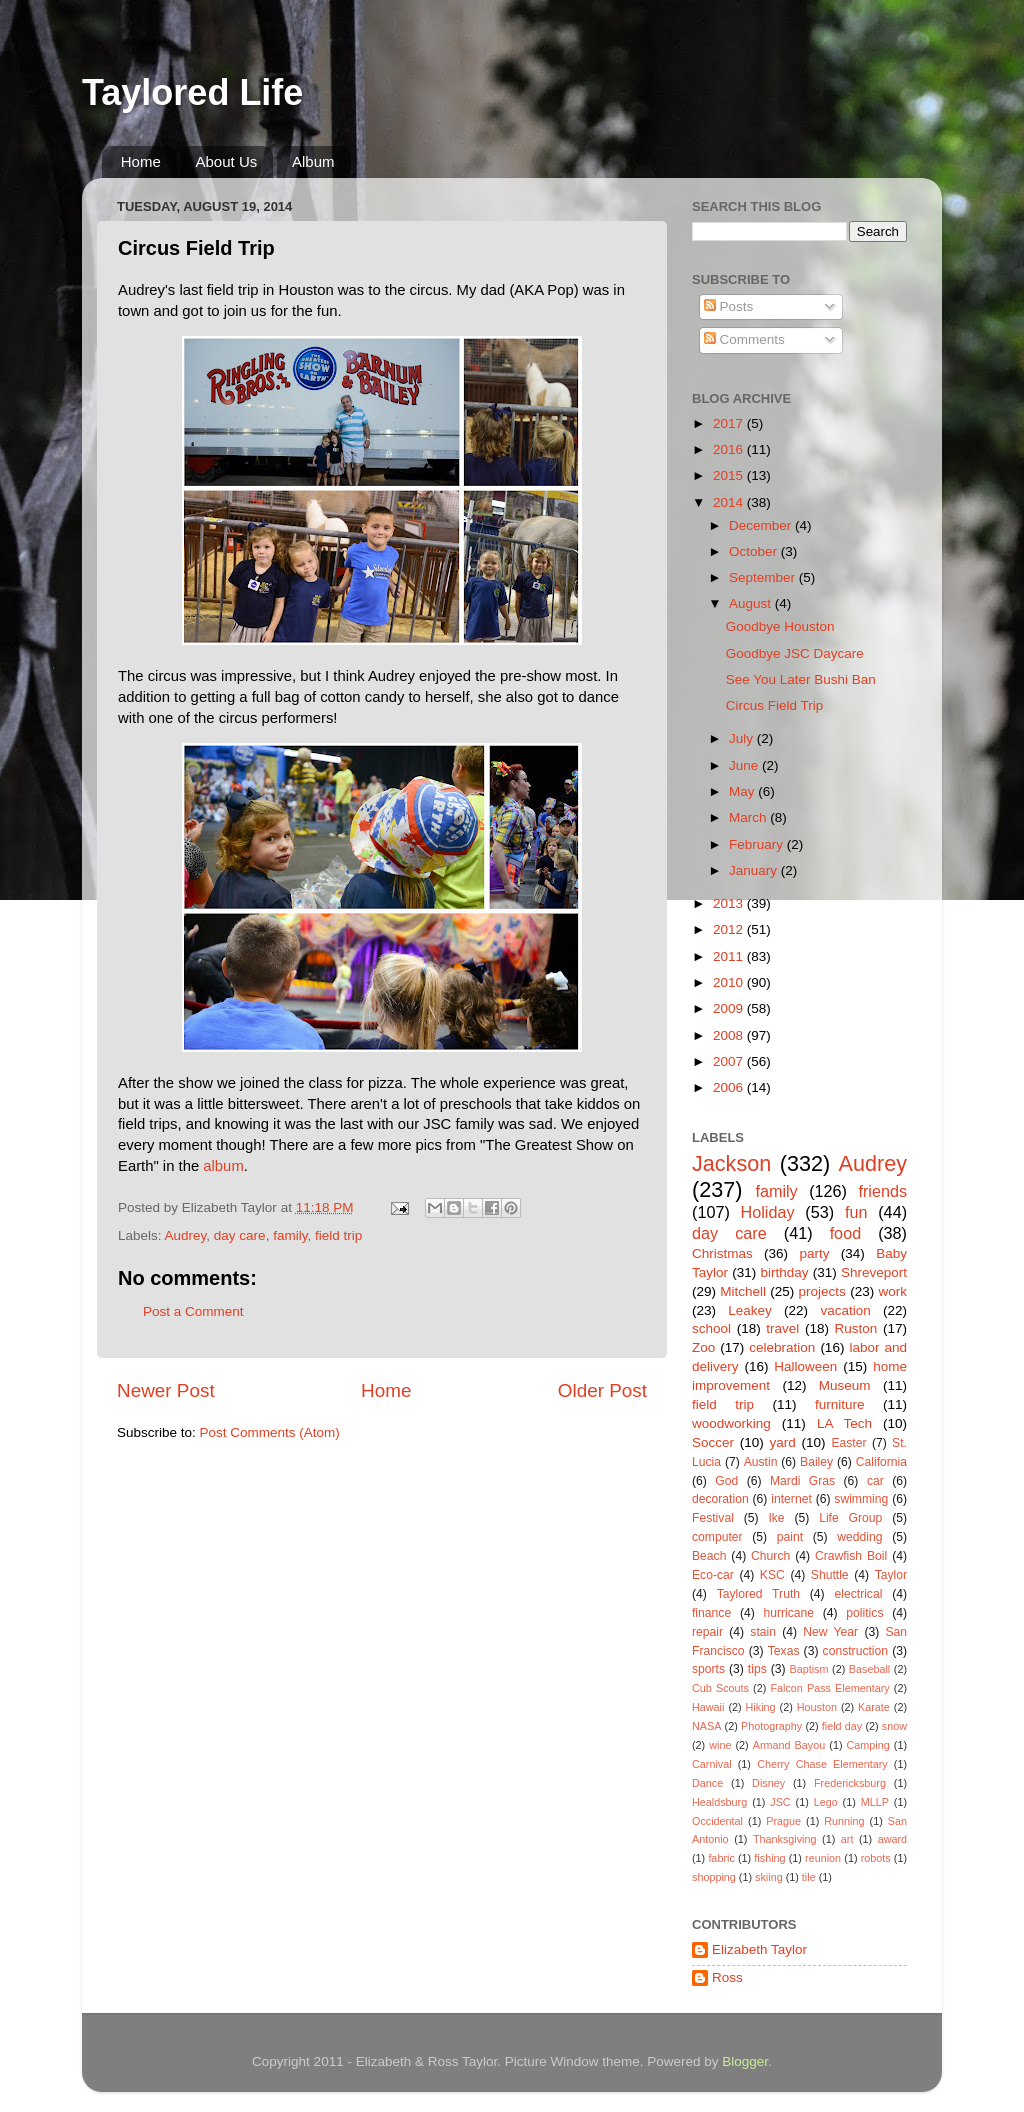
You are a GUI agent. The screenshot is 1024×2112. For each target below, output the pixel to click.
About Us (227, 161)
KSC (772, 1575)
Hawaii (708, 1707)
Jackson (731, 1163)
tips (757, 1669)
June (745, 765)
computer (717, 1537)
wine (720, 1745)
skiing (769, 1877)
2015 (730, 475)
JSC (780, 1802)
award (892, 1839)
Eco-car (713, 1575)
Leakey (750, 1310)
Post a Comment (193, 1311)
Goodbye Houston (780, 626)
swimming (861, 1499)
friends (882, 1191)
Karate (874, 1707)
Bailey (816, 1462)
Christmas (722, 1253)
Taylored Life (192, 92)
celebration (782, 1347)
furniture (840, 1404)
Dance (707, 1783)
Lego (826, 1802)
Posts (729, 306)
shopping (714, 1877)
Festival (713, 1518)
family (290, 1235)
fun (856, 1212)
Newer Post (166, 1390)
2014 (730, 502)
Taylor (891, 1575)
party (814, 1253)
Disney (768, 1783)
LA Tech (844, 1423)
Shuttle (830, 1575)
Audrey (186, 1235)
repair (707, 1632)
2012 (730, 929)
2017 (730, 423)
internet (791, 1499)
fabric (721, 1858)
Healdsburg (719, 1802)
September (764, 577)
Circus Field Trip (775, 705)
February (758, 844)
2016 (730, 449)
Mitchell (743, 1291)
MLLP (875, 1802)
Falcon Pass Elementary (829, 1688)
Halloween (805, 1366)
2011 (730, 956)
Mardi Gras (802, 1481)
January (755, 870)
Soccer (713, 1442)
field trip (338, 1235)
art (847, 1839)
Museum (845, 1385)
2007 (730, 1061)
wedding (859, 1537)
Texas (784, 1651)
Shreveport (874, 1272)
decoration (720, 1499)
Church (770, 1556)
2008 (730, 1035)
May (743, 791)
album (223, 1166)
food (846, 1233)
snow (894, 1726)
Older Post (602, 1390)
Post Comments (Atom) (270, 1432)
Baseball (869, 1669)
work (892, 1291)
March (749, 817)
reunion (823, 1858)
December (762, 525)
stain (763, 1632)
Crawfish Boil (851, 1556)
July (743, 738)
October (755, 551)
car (875, 1481)
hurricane (788, 1613)
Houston (817, 1707)
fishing (769, 1858)
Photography (771, 1726)
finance (711, 1613)
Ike (776, 1518)
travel (782, 1328)
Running (844, 1821)
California (881, 1462)
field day (842, 1726)
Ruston (856, 1328)
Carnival (712, 1764)
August (752, 603)
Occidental (717, 1821)
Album (313, 161)
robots (876, 1858)
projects (822, 1291)
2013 (730, 903)
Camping (868, 1745)
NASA (706, 1726)
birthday (784, 1272)
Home (141, 161)
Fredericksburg (850, 1783)
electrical (858, 1594)
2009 (730, 1008)
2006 (730, 1087)
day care (240, 1235)
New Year (830, 1632)
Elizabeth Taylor (759, 1949)
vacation (845, 1310)
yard (783, 1442)
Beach (709, 1556)
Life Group (850, 1518)
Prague (783, 1821)
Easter (848, 1443)
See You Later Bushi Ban (801, 679)
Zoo (703, 1347)
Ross (727, 1977)
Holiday (768, 1212)
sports (708, 1669)
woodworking (731, 1423)
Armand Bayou (789, 1745)
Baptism (808, 1669)
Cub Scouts (720, 1688)
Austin (761, 1462)
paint (790, 1537)
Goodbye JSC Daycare (795, 653)
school (711, 1328)
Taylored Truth (758, 1594)
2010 (730, 982)
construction (855, 1651)
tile (809, 1877)
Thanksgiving (785, 1839)
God (726, 1481)
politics (864, 1613)
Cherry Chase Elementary (822, 1764)
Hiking (761, 1707)
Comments (744, 339)
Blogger (745, 2061)
